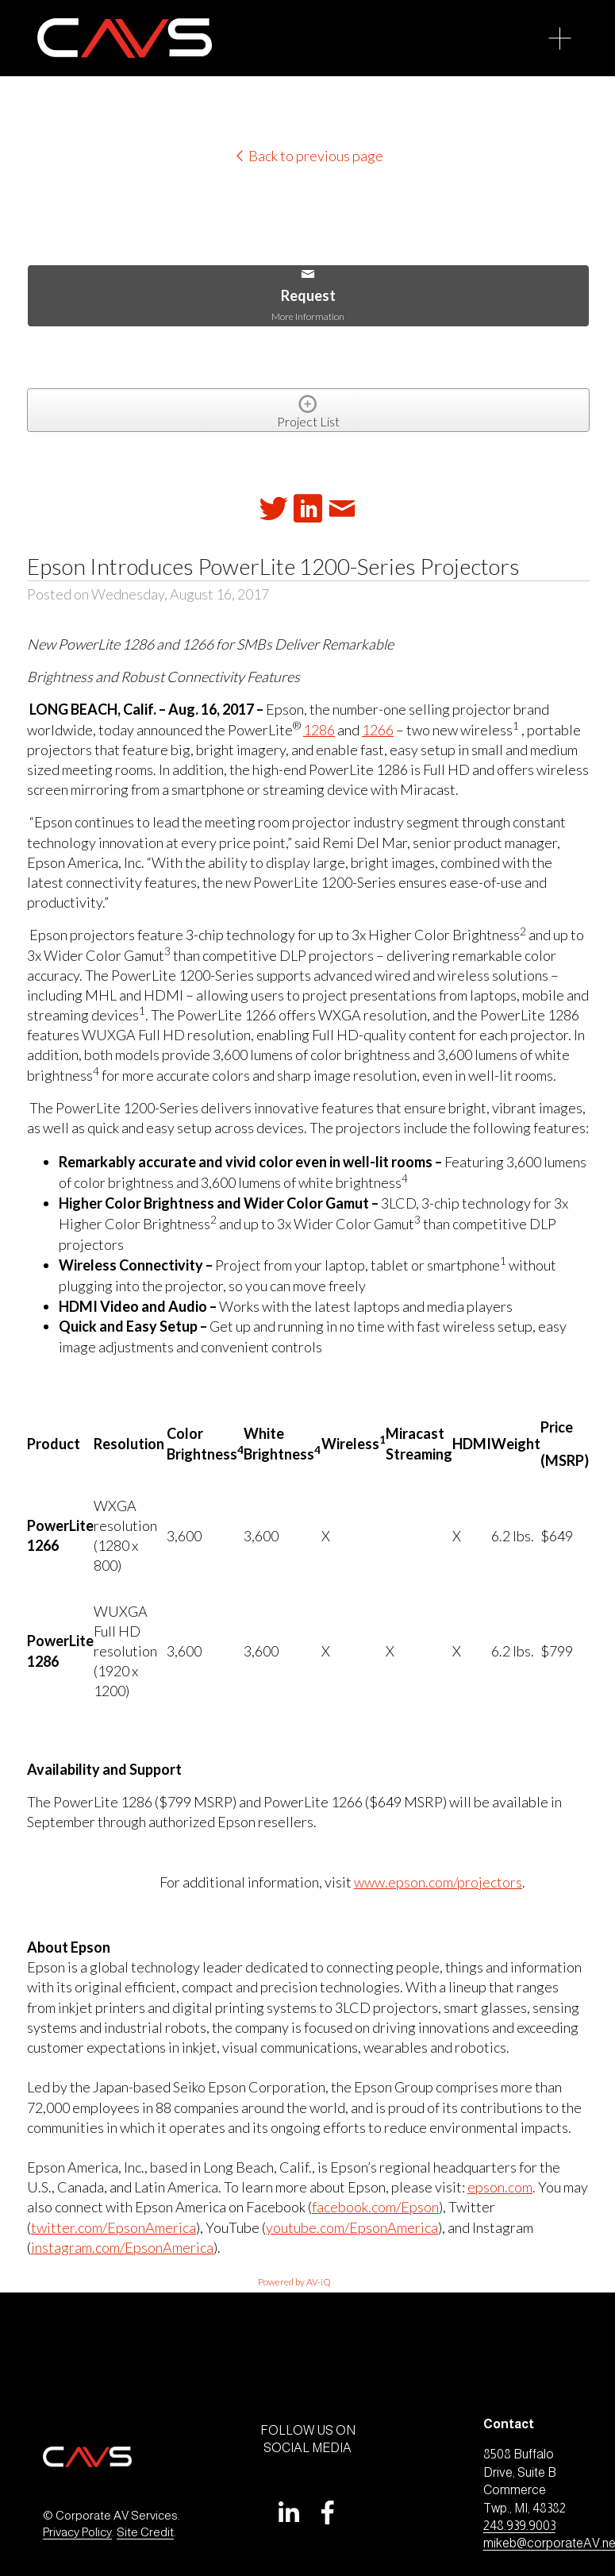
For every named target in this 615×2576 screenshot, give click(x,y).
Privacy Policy (77, 2532)
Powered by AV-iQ (294, 2282)
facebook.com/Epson (375, 2206)
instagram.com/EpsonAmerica (122, 2247)
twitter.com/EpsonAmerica (113, 2227)
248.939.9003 (519, 2525)
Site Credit (145, 2532)
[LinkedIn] (288, 2512)
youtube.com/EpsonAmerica (352, 2227)
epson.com (499, 2187)
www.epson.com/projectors (438, 1882)
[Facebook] (327, 2512)
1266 (378, 729)
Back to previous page (308, 155)
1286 (319, 729)
